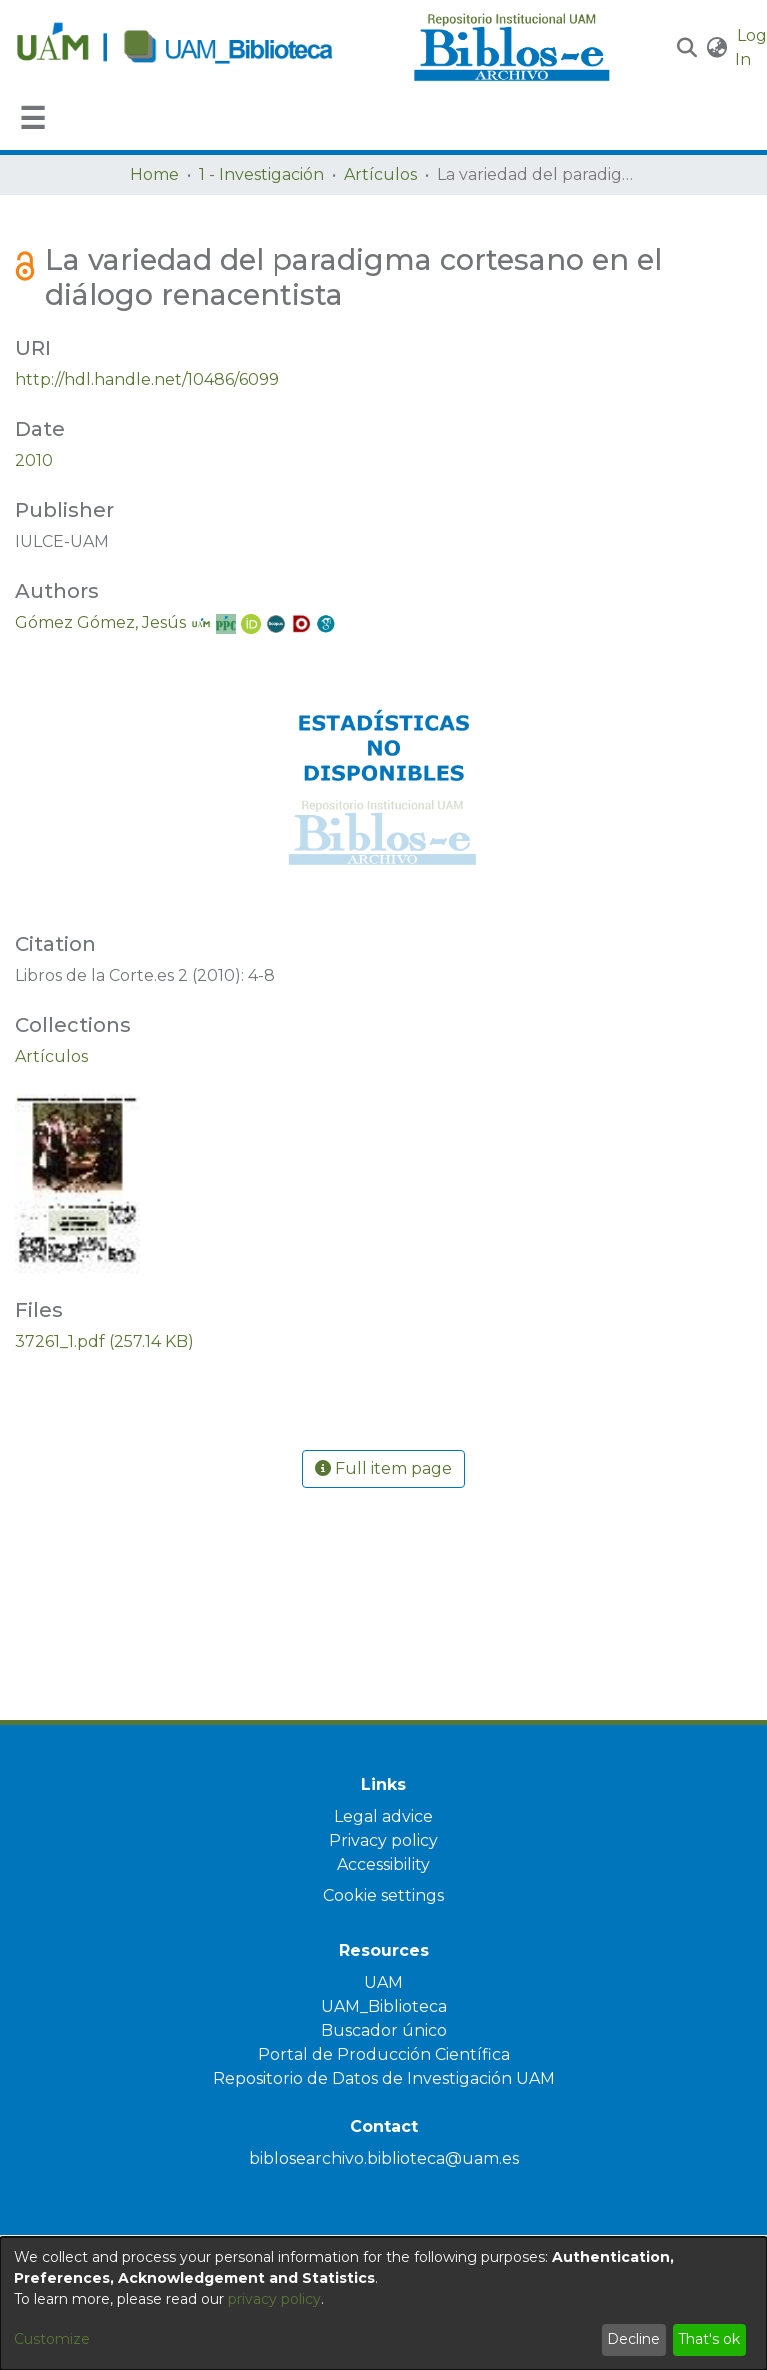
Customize (52, 2339)
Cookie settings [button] (383, 1895)
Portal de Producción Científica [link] (384, 2054)
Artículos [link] (380, 174)
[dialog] (383, 2303)
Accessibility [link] (383, 1864)
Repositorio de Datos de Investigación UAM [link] (384, 2078)
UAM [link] (383, 1982)
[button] (687, 48)
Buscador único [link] (384, 2030)
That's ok (709, 2339)
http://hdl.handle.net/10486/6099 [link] (147, 379)
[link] (51, 1056)
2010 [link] (34, 460)
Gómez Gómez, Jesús (100, 622)
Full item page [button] (383, 1468)
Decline (633, 2339)
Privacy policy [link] (383, 1840)
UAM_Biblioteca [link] (384, 2006)
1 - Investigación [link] (261, 174)
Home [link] (154, 174)
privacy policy (274, 2299)
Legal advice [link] (383, 1816)
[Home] (204, 48)
